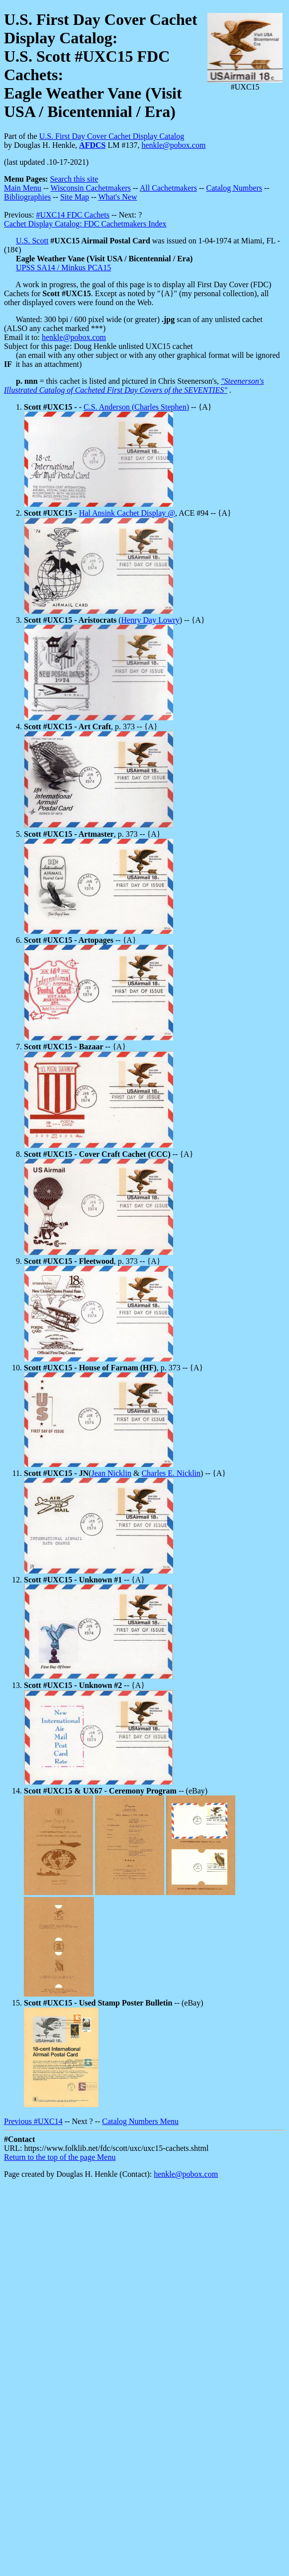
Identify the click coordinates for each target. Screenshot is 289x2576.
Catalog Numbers (234, 188)
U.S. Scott (32, 240)
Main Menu (22, 188)
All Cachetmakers (168, 188)
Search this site (74, 179)
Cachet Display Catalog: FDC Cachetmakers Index (85, 224)
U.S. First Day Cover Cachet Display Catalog (112, 136)
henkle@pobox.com (173, 145)
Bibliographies (27, 197)
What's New (117, 197)
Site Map (74, 197)
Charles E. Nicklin (170, 1473)
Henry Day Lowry (150, 620)
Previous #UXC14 (33, 2121)
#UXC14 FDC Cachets (72, 215)
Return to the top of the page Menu (59, 2157)
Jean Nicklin (111, 1473)
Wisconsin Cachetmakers (90, 188)
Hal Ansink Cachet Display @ (127, 513)
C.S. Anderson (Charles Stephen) (136, 407)
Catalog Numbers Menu (140, 2121)
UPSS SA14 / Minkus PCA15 (63, 267)
